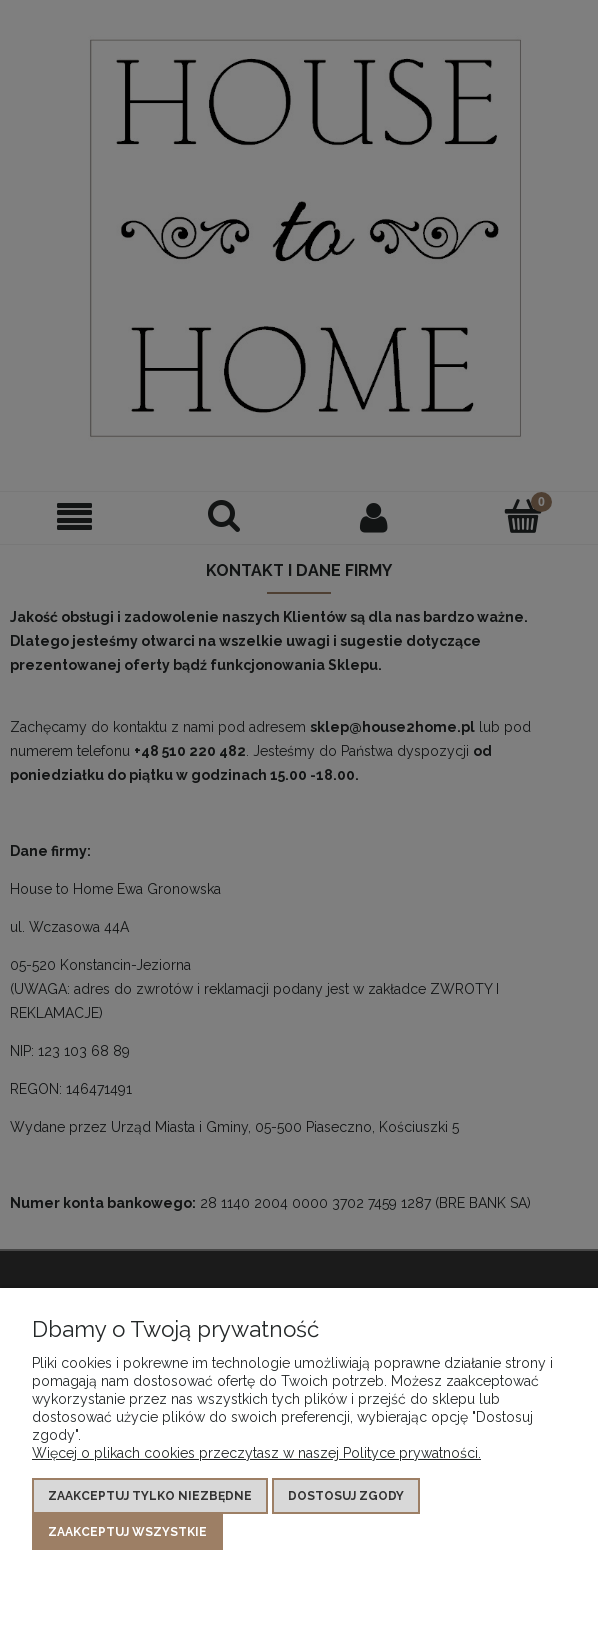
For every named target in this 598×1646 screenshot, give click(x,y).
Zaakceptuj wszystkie (127, 1532)
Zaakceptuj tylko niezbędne (150, 1496)
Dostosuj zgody (346, 1496)
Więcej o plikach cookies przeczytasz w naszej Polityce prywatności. (256, 1453)
